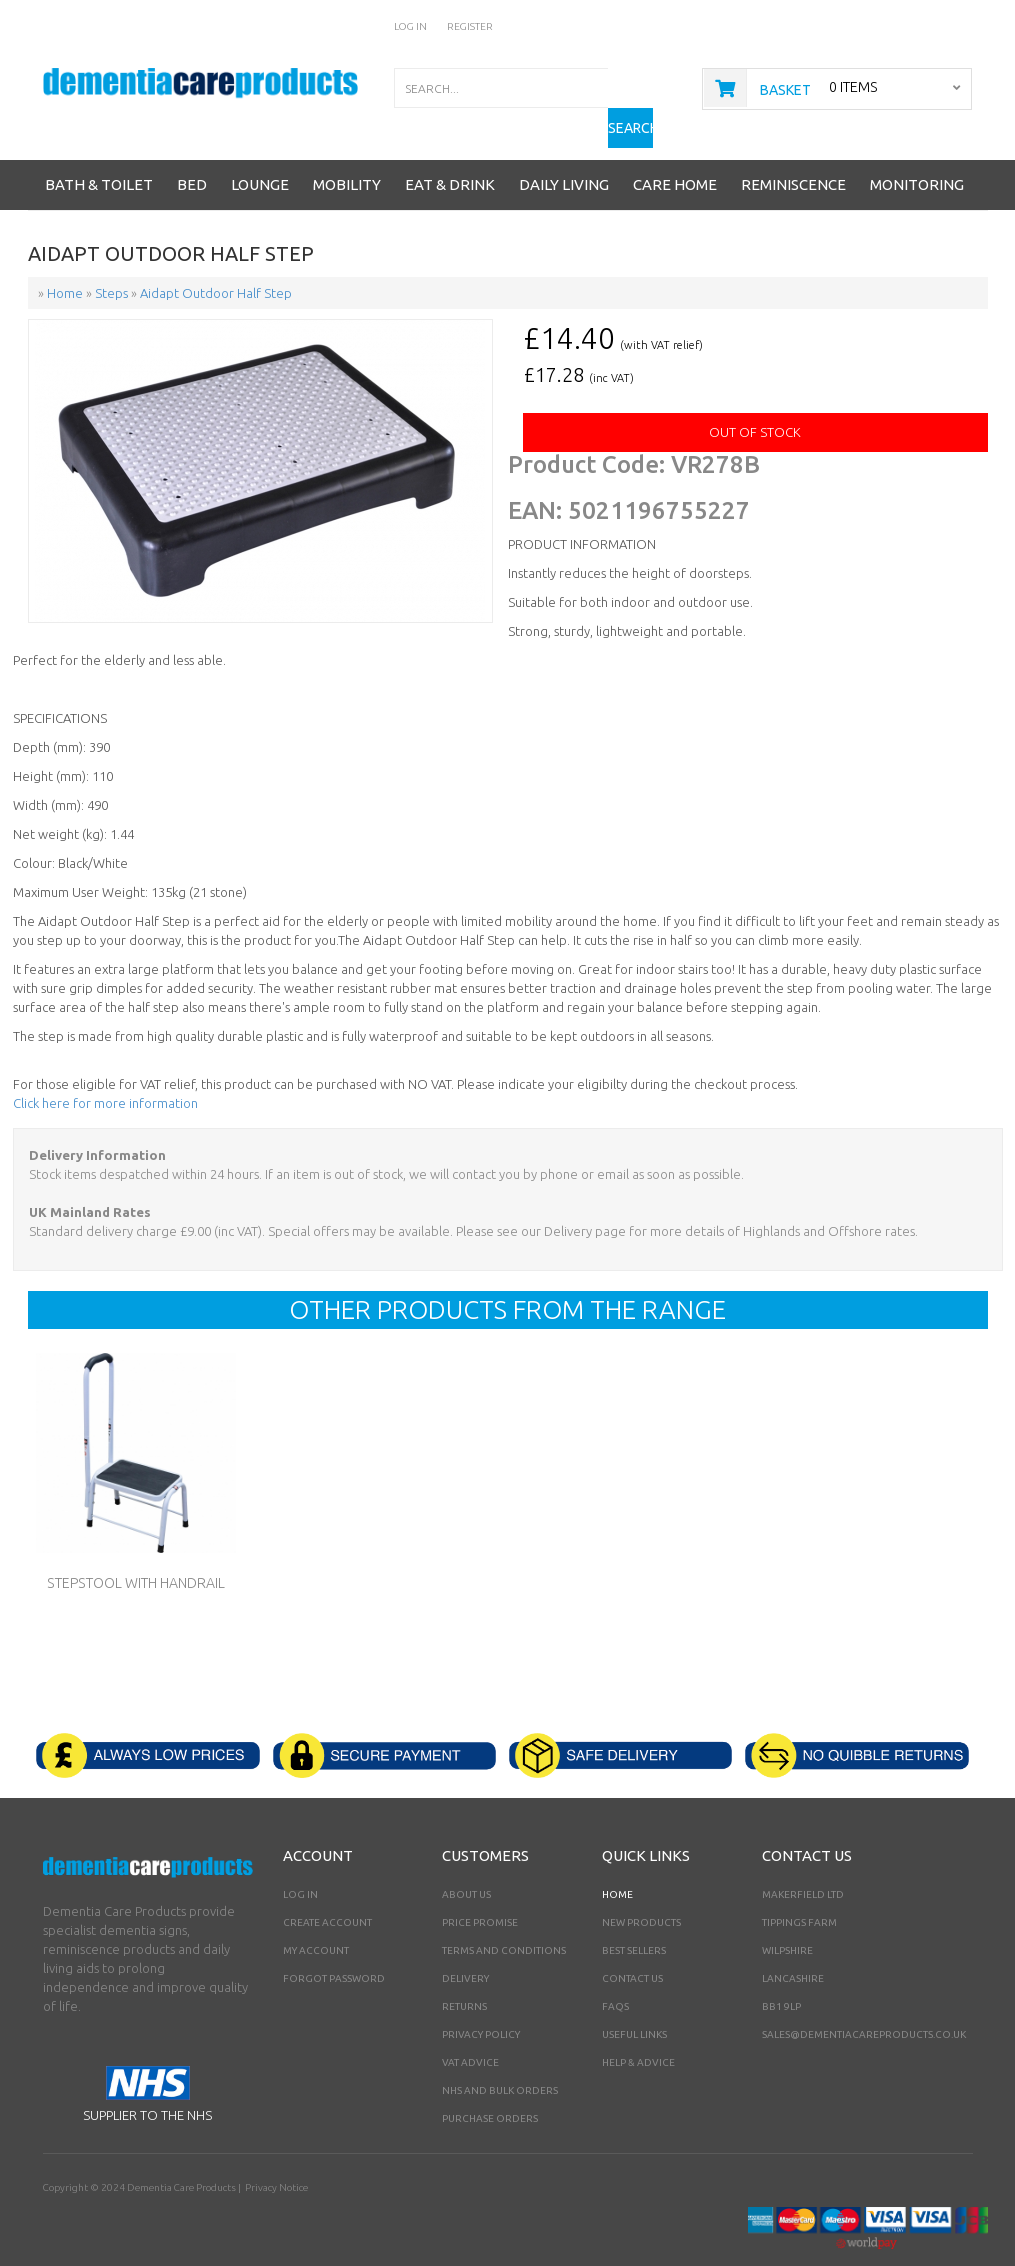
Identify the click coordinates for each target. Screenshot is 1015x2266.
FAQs (615, 1975)
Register (470, 26)
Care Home (675, 153)
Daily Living (564, 153)
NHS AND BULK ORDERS (500, 2059)
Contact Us (632, 1947)
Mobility (347, 153)
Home (617, 1863)
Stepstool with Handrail (136, 1552)
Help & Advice (638, 2031)
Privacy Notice (275, 2156)
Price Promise (480, 1891)
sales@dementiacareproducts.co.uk (864, 2003)
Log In (411, 26)
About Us (466, 1863)
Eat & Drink (450, 153)
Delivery (465, 1947)
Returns (464, 1975)
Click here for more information (105, 1072)
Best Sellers (634, 1919)
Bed (192, 153)
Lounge (260, 153)
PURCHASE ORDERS (490, 2087)
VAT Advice (470, 2031)
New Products (641, 1891)
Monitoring (917, 153)
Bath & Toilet (99, 153)
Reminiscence (793, 153)
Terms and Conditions (504, 1919)
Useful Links (634, 2003)
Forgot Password (334, 1947)
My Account (316, 1919)
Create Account (327, 1891)
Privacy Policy (481, 2003)
